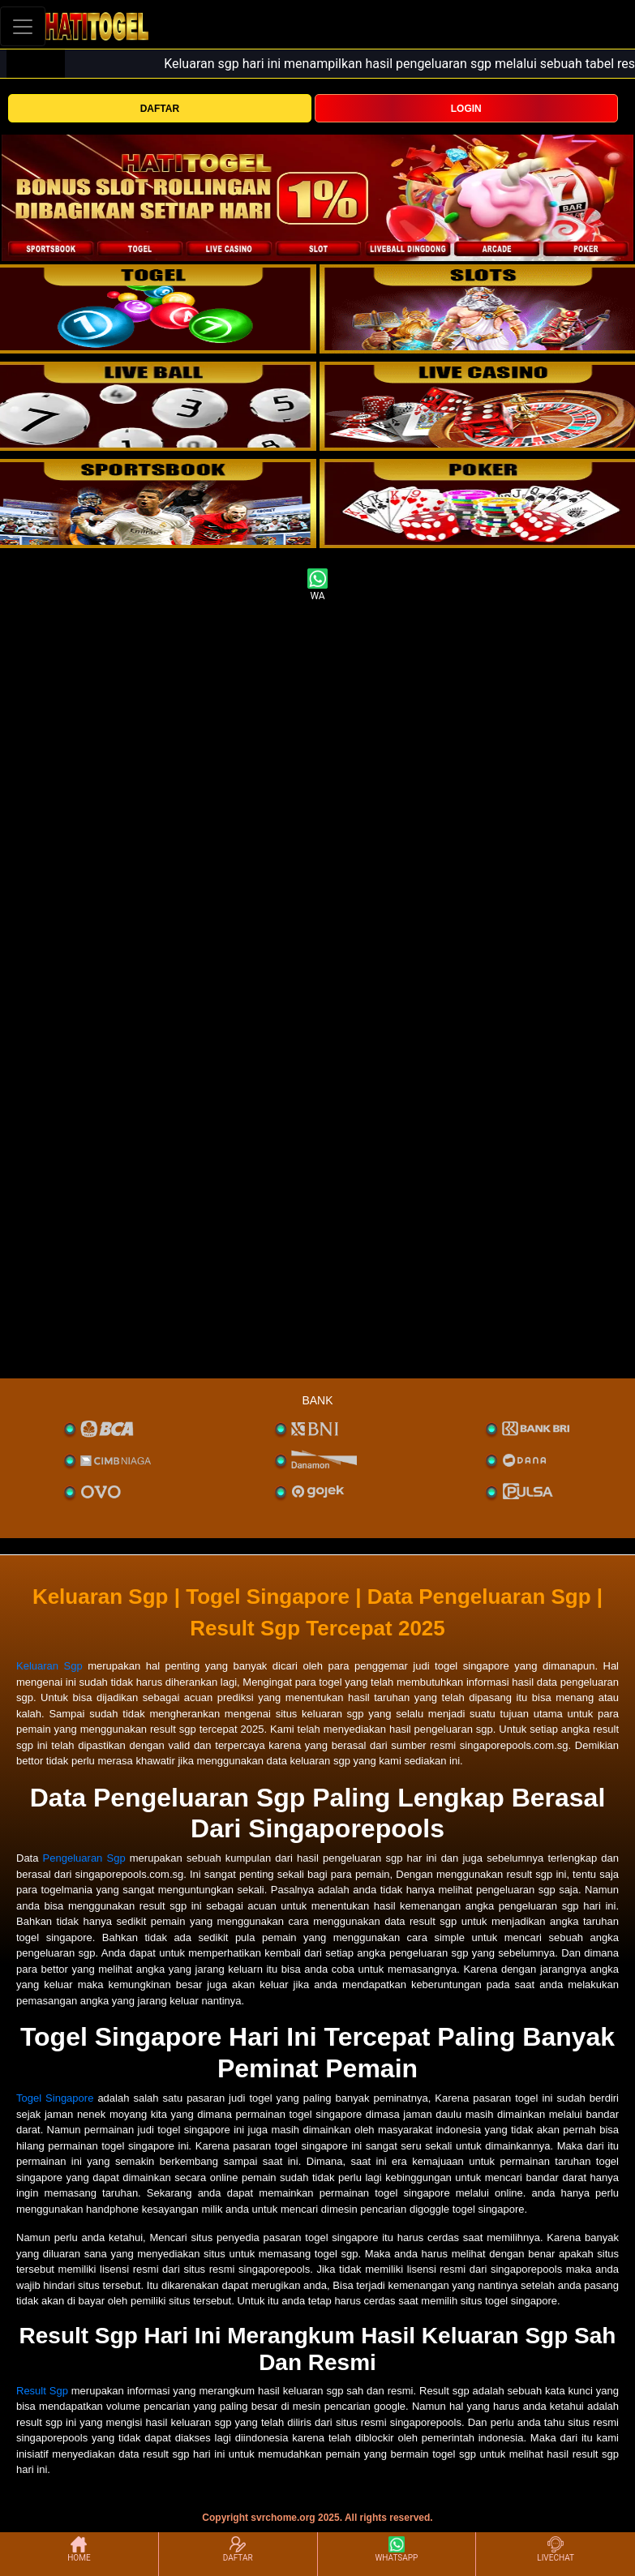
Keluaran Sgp (49, 1666)
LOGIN (466, 108)
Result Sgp (42, 2391)
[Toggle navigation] (22, 26)
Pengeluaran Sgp (84, 1858)
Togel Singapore (54, 2098)
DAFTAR (159, 108)
